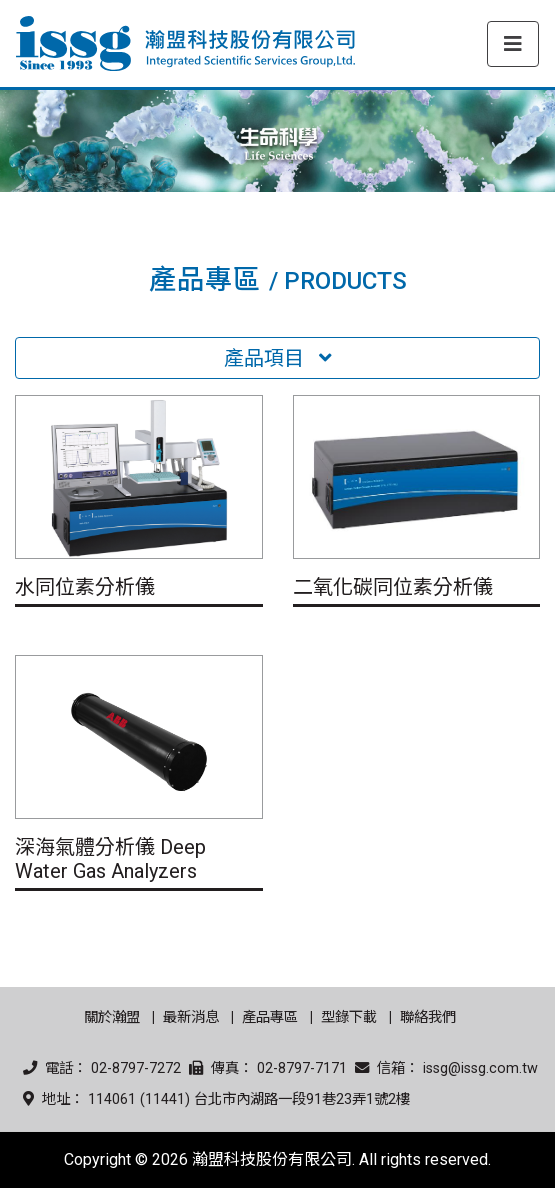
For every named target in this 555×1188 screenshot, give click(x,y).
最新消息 (191, 1017)
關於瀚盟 (112, 1017)
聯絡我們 (428, 1017)
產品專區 (270, 1017)
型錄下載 (349, 1017)
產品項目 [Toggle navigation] (278, 358)
